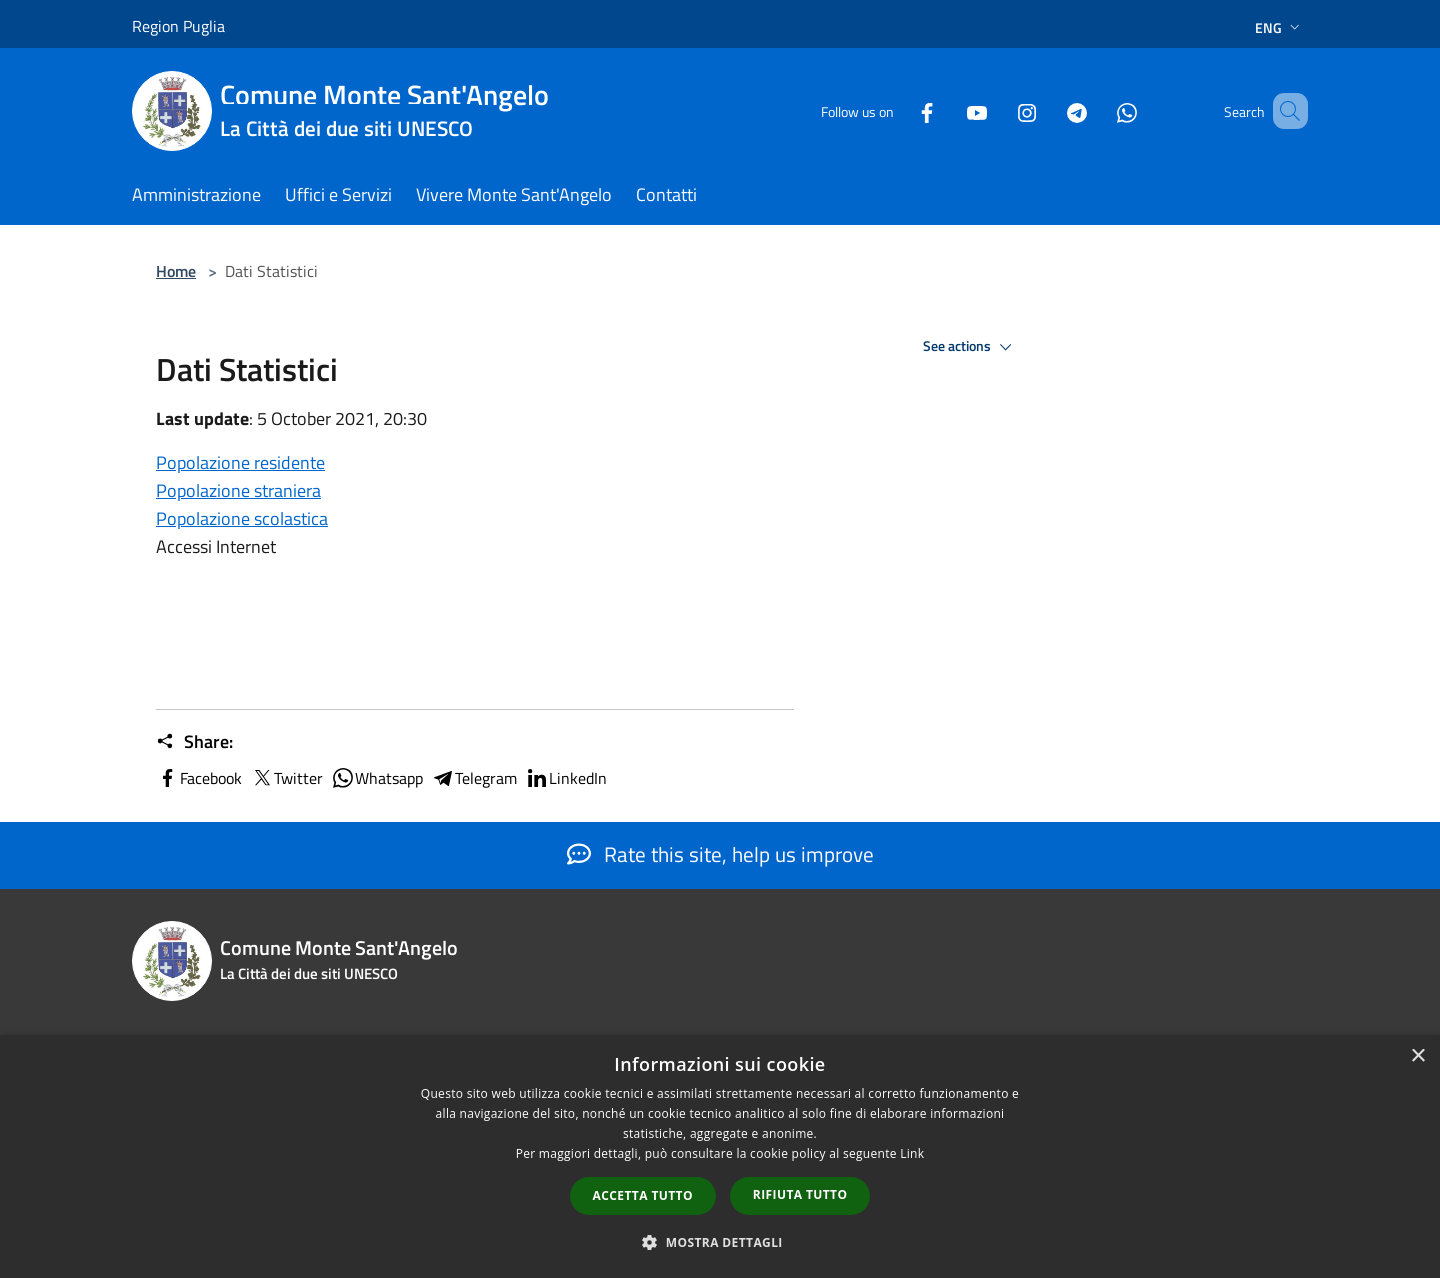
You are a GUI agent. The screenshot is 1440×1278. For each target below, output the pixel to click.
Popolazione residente (240, 462)
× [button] (1417, 1056)
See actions (970, 347)
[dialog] (720, 1156)
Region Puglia (178, 26)
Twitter (286, 778)
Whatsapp (377, 778)
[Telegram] (1048, 110)
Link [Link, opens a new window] (912, 1153)
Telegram (474, 778)
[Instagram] (998, 110)
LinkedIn (566, 778)
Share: (194, 742)
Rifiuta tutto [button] (800, 1194)
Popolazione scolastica (242, 518)
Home (176, 271)
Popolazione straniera (238, 490)
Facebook (199, 778)
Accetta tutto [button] (643, 1195)
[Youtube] (948, 110)
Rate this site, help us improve (720, 854)
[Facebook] (898, 110)
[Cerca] (1284, 111)
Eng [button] (1279, 27)
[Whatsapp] (1098, 110)
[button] (720, 1242)
